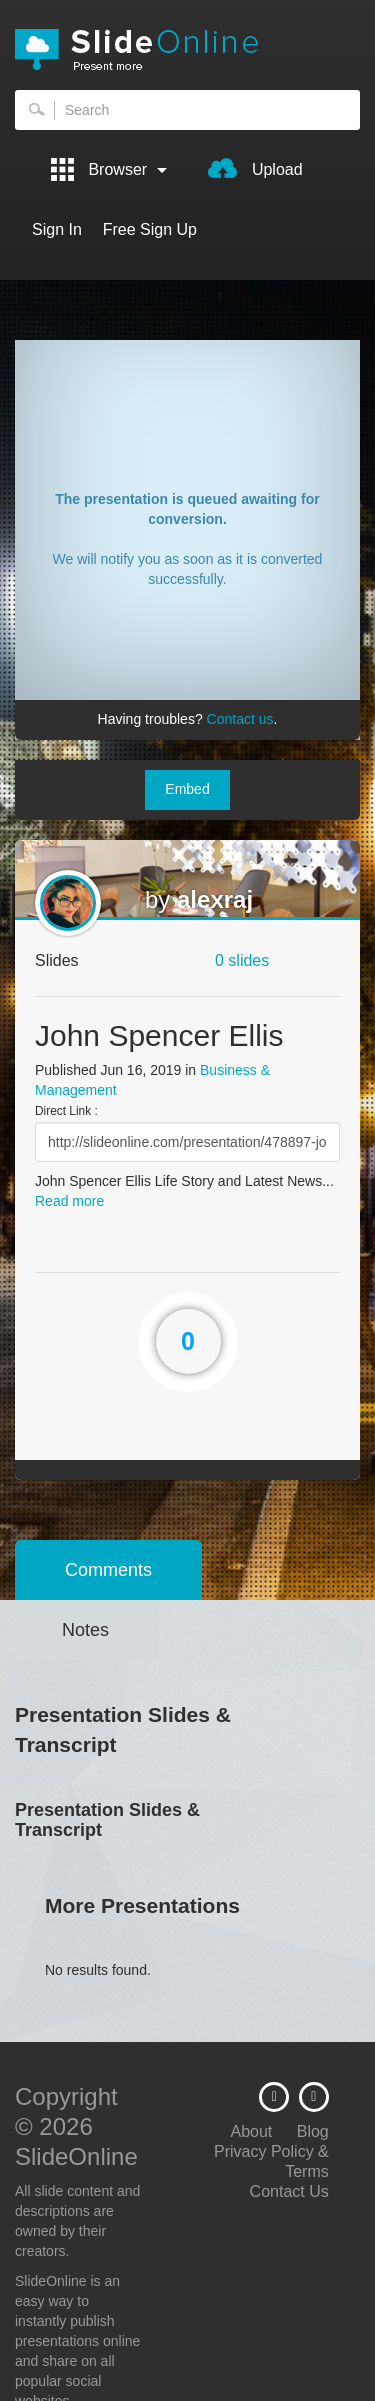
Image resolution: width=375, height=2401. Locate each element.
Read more (69, 1201)
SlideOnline (187, 50)
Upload (255, 168)
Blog (313, 2131)
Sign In (57, 229)
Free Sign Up (150, 229)
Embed (187, 789)
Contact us (240, 719)
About (251, 2131)
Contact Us (289, 2191)
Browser (109, 169)
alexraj (215, 899)
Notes (85, 1630)
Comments (108, 1570)
